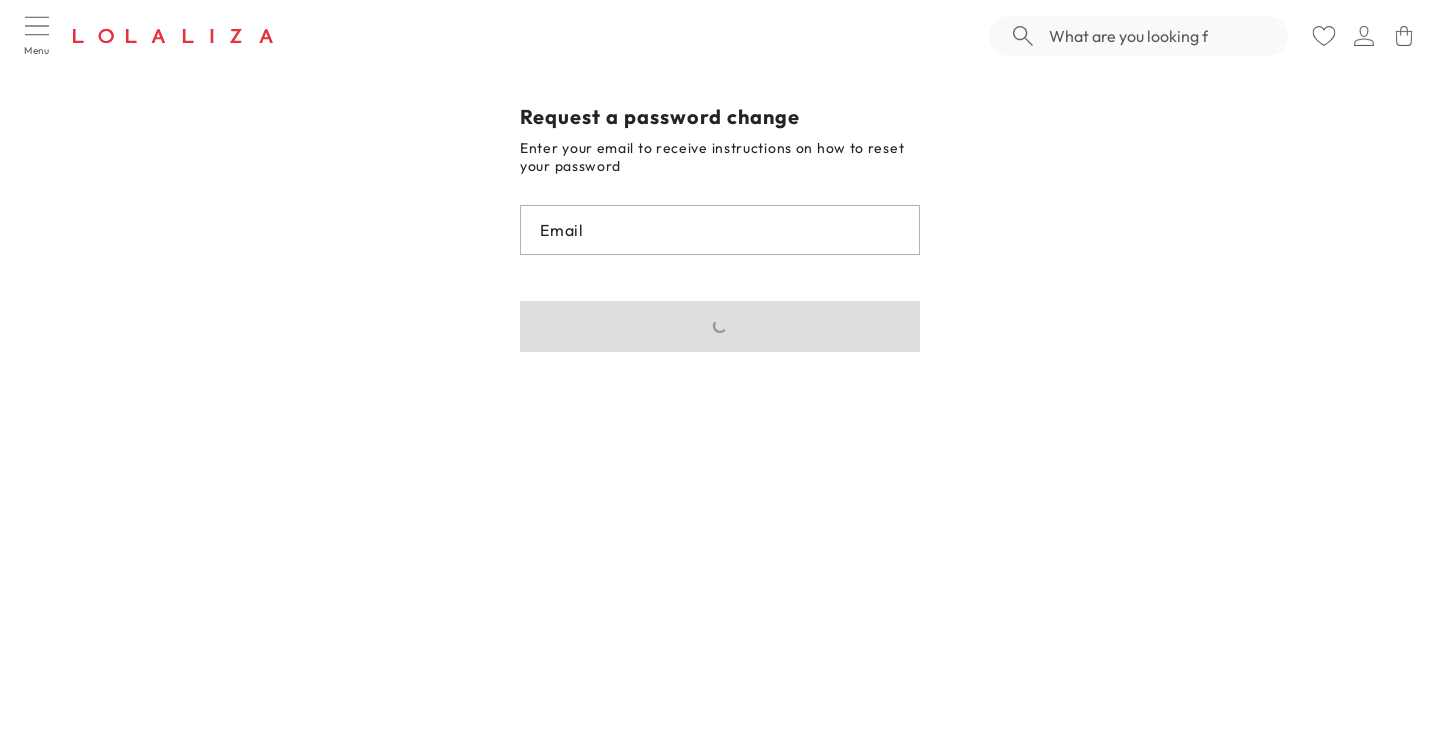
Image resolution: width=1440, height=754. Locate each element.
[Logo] (173, 36)
